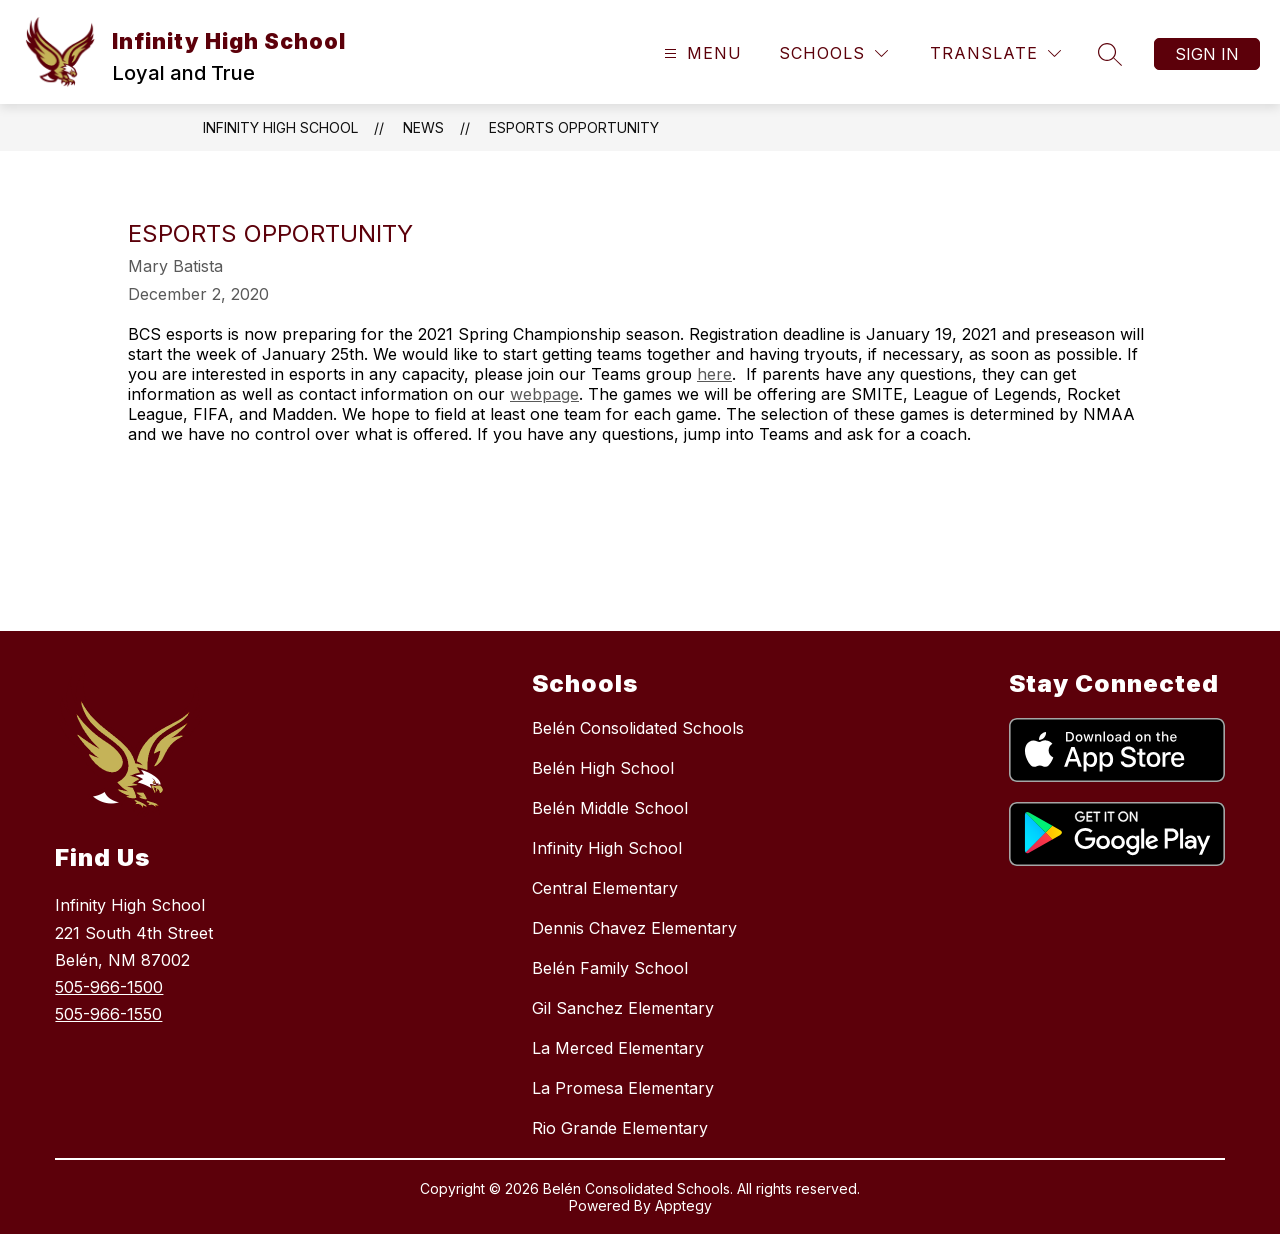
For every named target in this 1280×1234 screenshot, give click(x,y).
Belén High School (603, 768)
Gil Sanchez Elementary (623, 1008)
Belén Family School (610, 968)
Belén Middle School (610, 808)
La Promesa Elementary (623, 1088)
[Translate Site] (995, 53)
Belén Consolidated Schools (638, 728)
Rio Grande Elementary (620, 1128)
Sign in (1207, 54)
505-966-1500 (109, 987)
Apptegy (683, 1205)
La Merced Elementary (618, 1048)
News (423, 127)
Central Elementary (605, 888)
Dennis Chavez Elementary (634, 928)
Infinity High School (280, 127)
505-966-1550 (108, 1014)
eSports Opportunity (574, 127)
